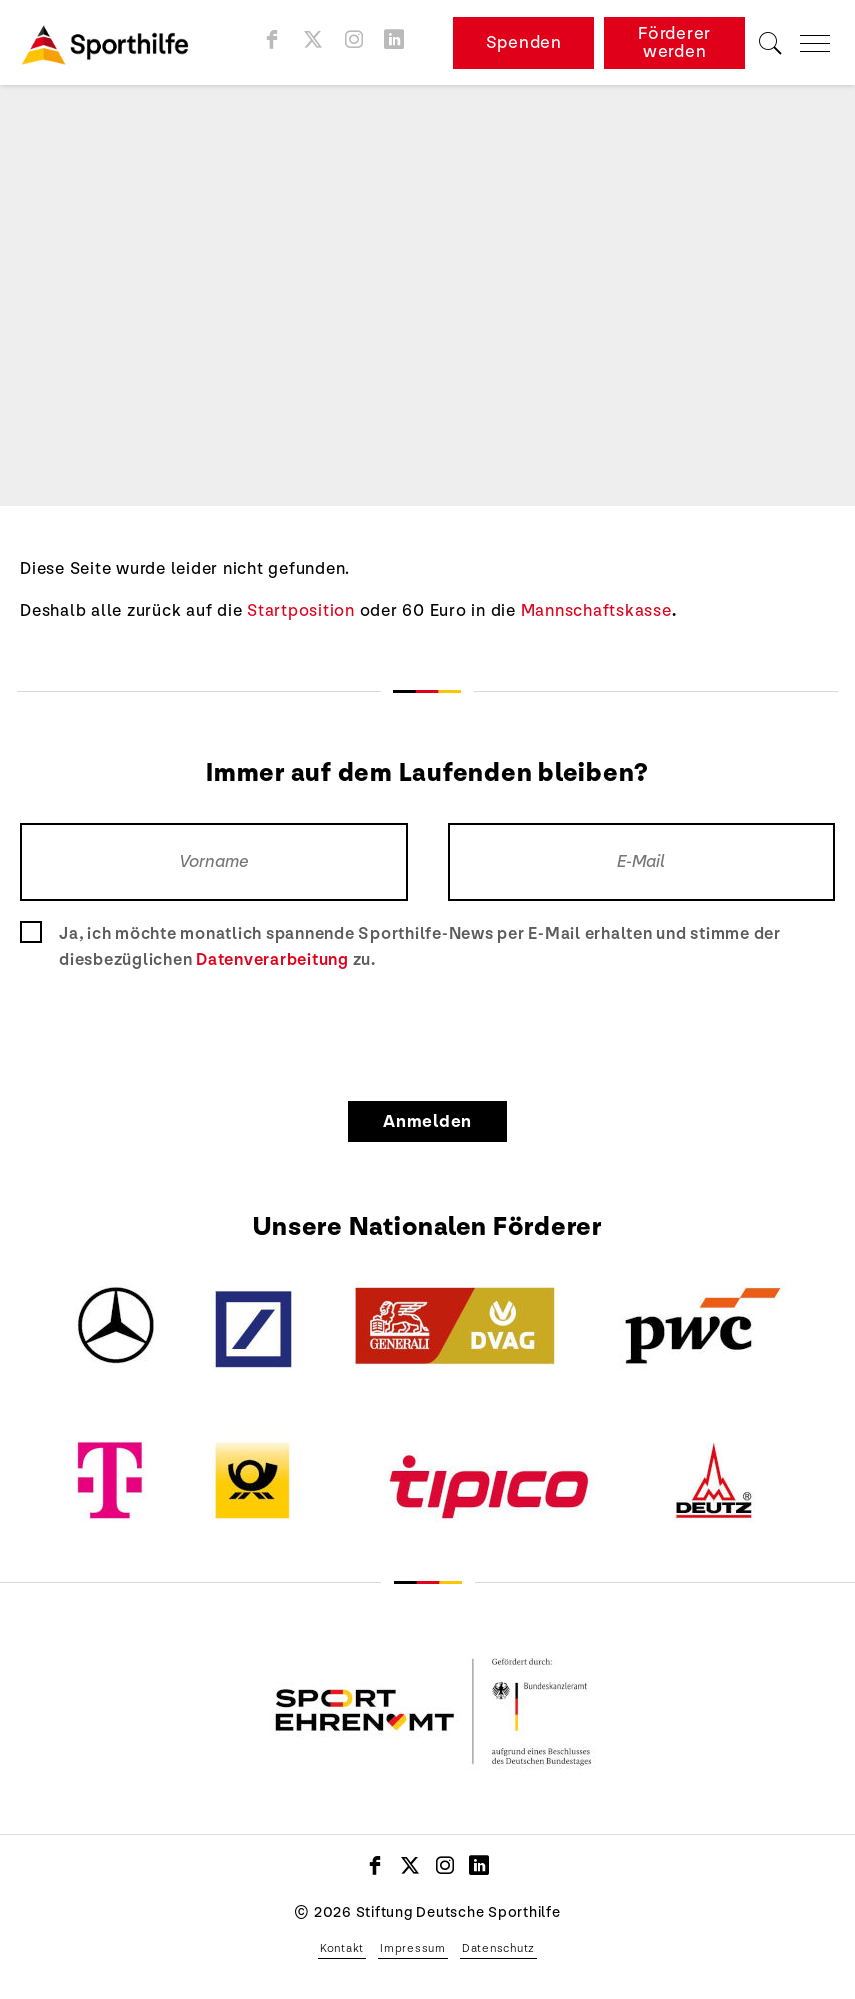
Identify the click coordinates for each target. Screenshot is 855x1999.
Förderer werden (674, 42)
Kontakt (342, 1948)
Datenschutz (498, 1948)
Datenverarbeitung (272, 959)
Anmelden (427, 1121)
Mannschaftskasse (596, 610)
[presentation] (428, 1032)
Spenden (524, 42)
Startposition (301, 610)
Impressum (413, 1948)
